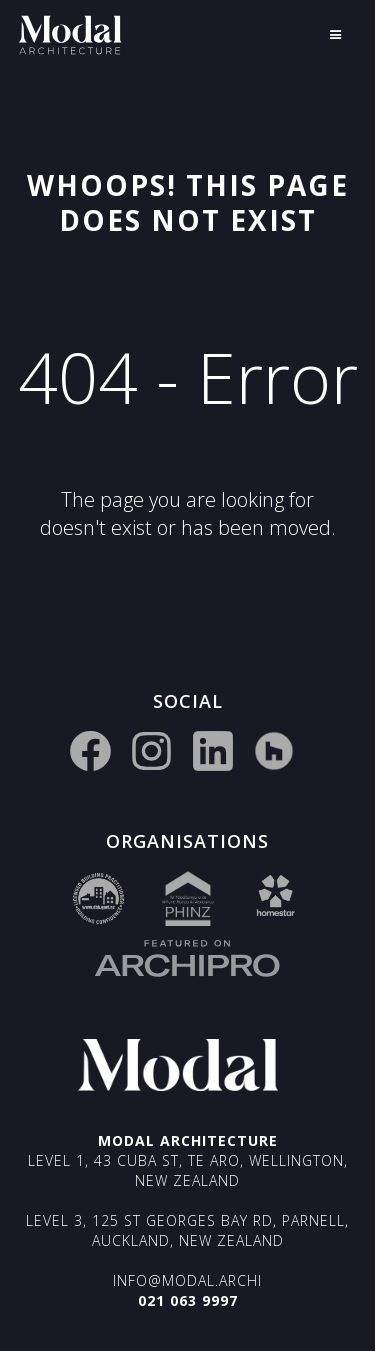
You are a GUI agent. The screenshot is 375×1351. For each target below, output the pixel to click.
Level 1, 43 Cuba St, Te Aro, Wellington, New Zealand (188, 1170)
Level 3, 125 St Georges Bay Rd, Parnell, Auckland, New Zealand (187, 1230)
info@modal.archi (187, 1280)
